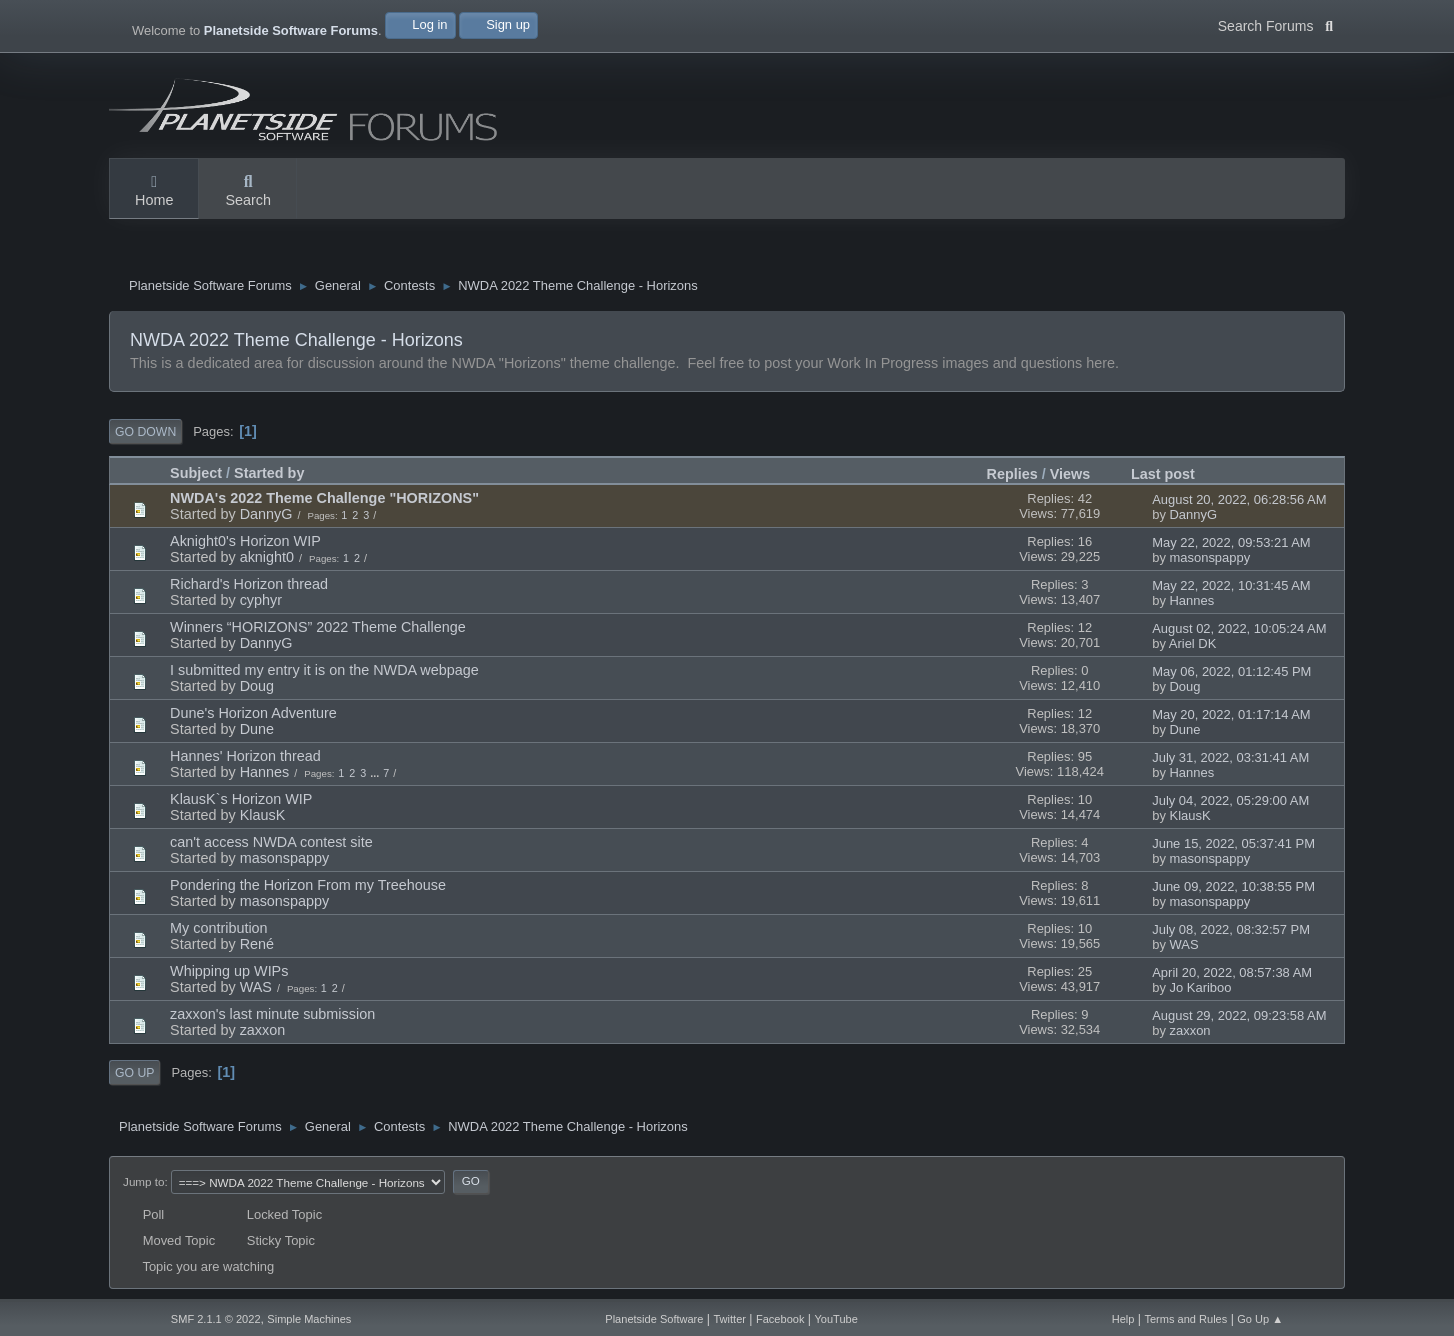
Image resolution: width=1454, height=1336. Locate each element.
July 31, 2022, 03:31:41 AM (1230, 757)
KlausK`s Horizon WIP (241, 799)
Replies (1012, 474)
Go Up (134, 1073)
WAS (1184, 944)
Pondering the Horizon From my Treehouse (308, 885)
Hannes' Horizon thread (245, 756)
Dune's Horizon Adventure (253, 713)
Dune (257, 729)
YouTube (835, 1319)
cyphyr (261, 600)
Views (1070, 474)
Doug (257, 686)
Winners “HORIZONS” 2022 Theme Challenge (318, 627)
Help (1123, 1319)
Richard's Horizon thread (249, 584)
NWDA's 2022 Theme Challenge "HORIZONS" (324, 498)
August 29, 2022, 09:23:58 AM (1239, 1015)
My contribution (219, 928)
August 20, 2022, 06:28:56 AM (1239, 499)
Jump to (143, 1181)
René (257, 944)
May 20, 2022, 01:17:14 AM (1231, 714)
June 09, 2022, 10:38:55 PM (1233, 886)
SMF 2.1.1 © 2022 (216, 1319)
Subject (196, 474)
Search (248, 192)
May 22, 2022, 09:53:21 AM (1231, 542)
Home (154, 192)
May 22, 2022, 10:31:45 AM (1231, 585)
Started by (278, 474)
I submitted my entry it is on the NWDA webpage (324, 670)
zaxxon (263, 1030)
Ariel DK (1193, 643)
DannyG (266, 514)
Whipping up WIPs (229, 971)
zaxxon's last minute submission (272, 1014)
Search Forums (1275, 24)
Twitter (729, 1319)
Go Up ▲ (1260, 1319)
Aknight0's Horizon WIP (245, 541)
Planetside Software (654, 1319)
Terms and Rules (1185, 1319)
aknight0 (267, 557)
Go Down (145, 432)
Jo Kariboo (1201, 987)
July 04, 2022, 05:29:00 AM (1230, 800)
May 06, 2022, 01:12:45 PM (1231, 671)
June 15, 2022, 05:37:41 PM (1233, 843)
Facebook (780, 1319)
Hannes (1192, 600)
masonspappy (1210, 557)
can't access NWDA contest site (271, 842)
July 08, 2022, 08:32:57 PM (1231, 929)
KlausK (263, 815)
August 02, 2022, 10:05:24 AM (1239, 628)
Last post (1163, 474)
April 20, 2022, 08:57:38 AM (1232, 972)
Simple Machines (309, 1319)
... (376, 773)
